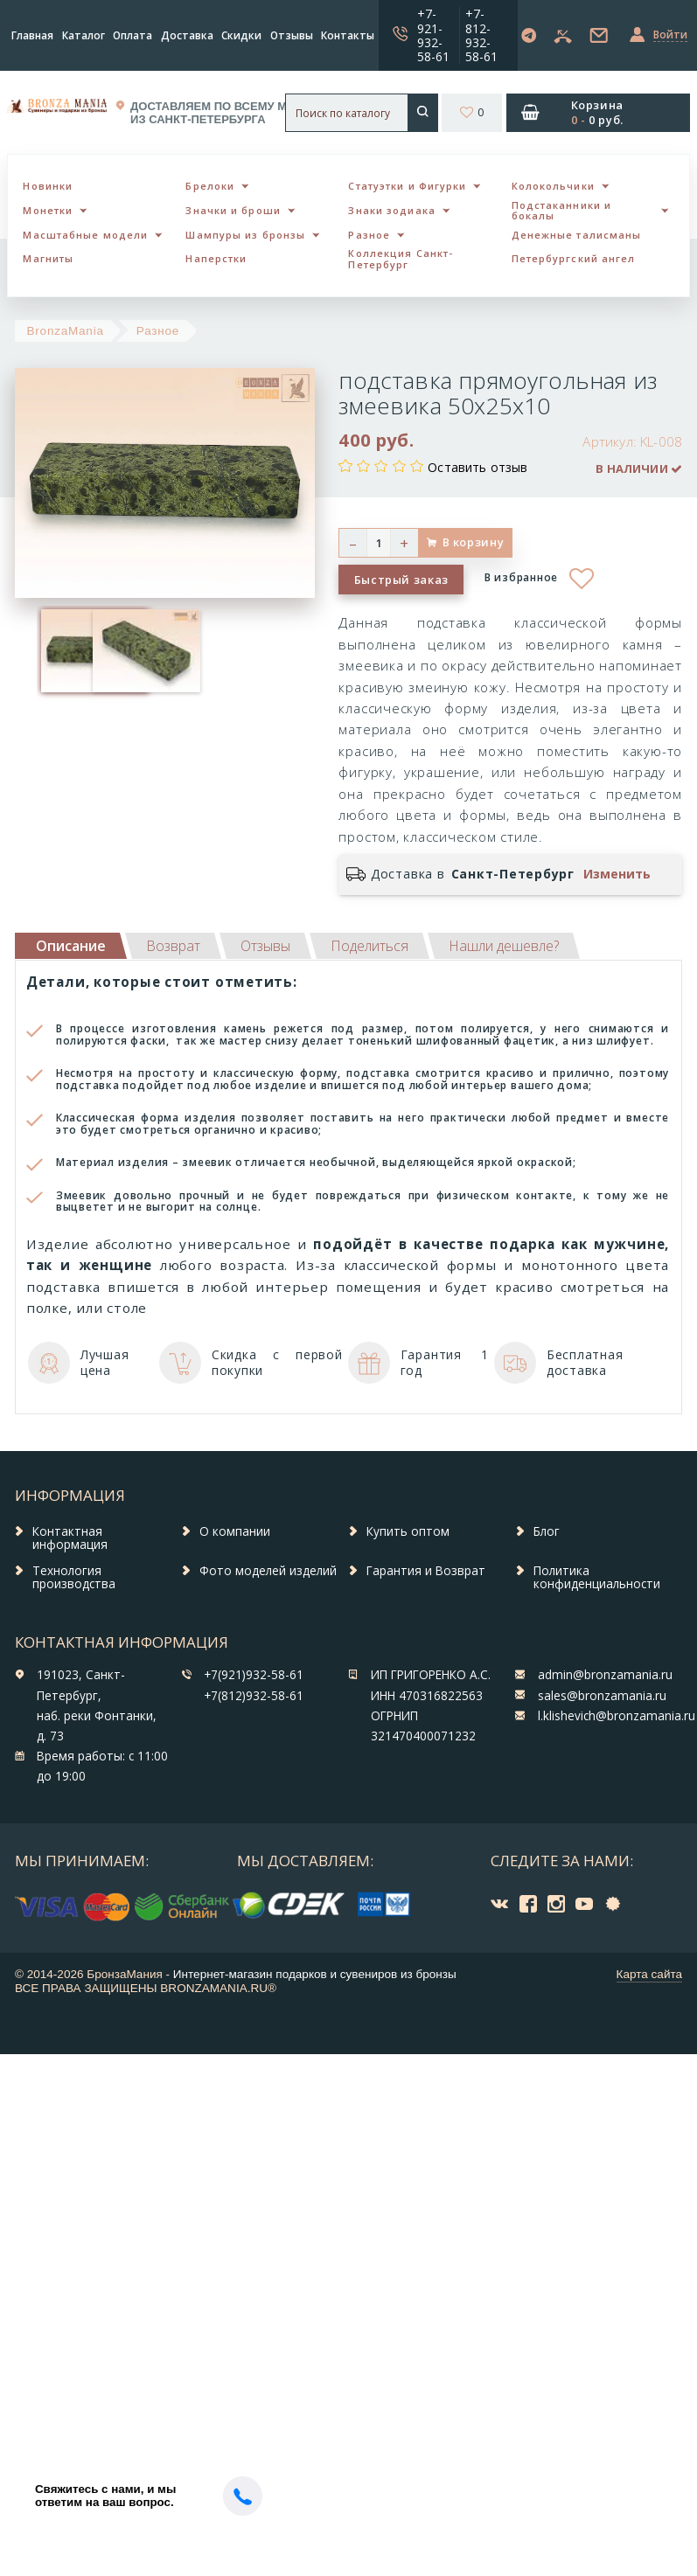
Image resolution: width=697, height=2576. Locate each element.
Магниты (48, 258)
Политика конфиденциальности (596, 1578)
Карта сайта (649, 1974)
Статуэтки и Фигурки (407, 185)
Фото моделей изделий (268, 1571)
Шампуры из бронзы (245, 234)
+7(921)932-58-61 (253, 1675)
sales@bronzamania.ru (602, 1696)
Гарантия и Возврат (425, 1571)
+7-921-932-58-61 (433, 34)
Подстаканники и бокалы (562, 210)
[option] (62, 651)
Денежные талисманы (577, 234)
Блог (546, 1531)
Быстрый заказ (401, 579)
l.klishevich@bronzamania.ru (616, 1716)
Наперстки (216, 258)
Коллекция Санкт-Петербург (400, 258)
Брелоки (209, 185)
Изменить (617, 874)
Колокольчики (553, 185)
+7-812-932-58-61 (481, 34)
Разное (369, 234)
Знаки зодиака (391, 210)
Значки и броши (232, 210)
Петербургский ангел (574, 258)
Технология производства (73, 1578)
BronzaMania (65, 330)
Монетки (48, 210)
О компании (234, 1531)
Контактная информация (70, 1538)
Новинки (48, 185)
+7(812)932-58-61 (253, 1696)
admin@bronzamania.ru (605, 1675)
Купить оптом (408, 1531)
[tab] (173, 946)
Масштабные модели (85, 234)
